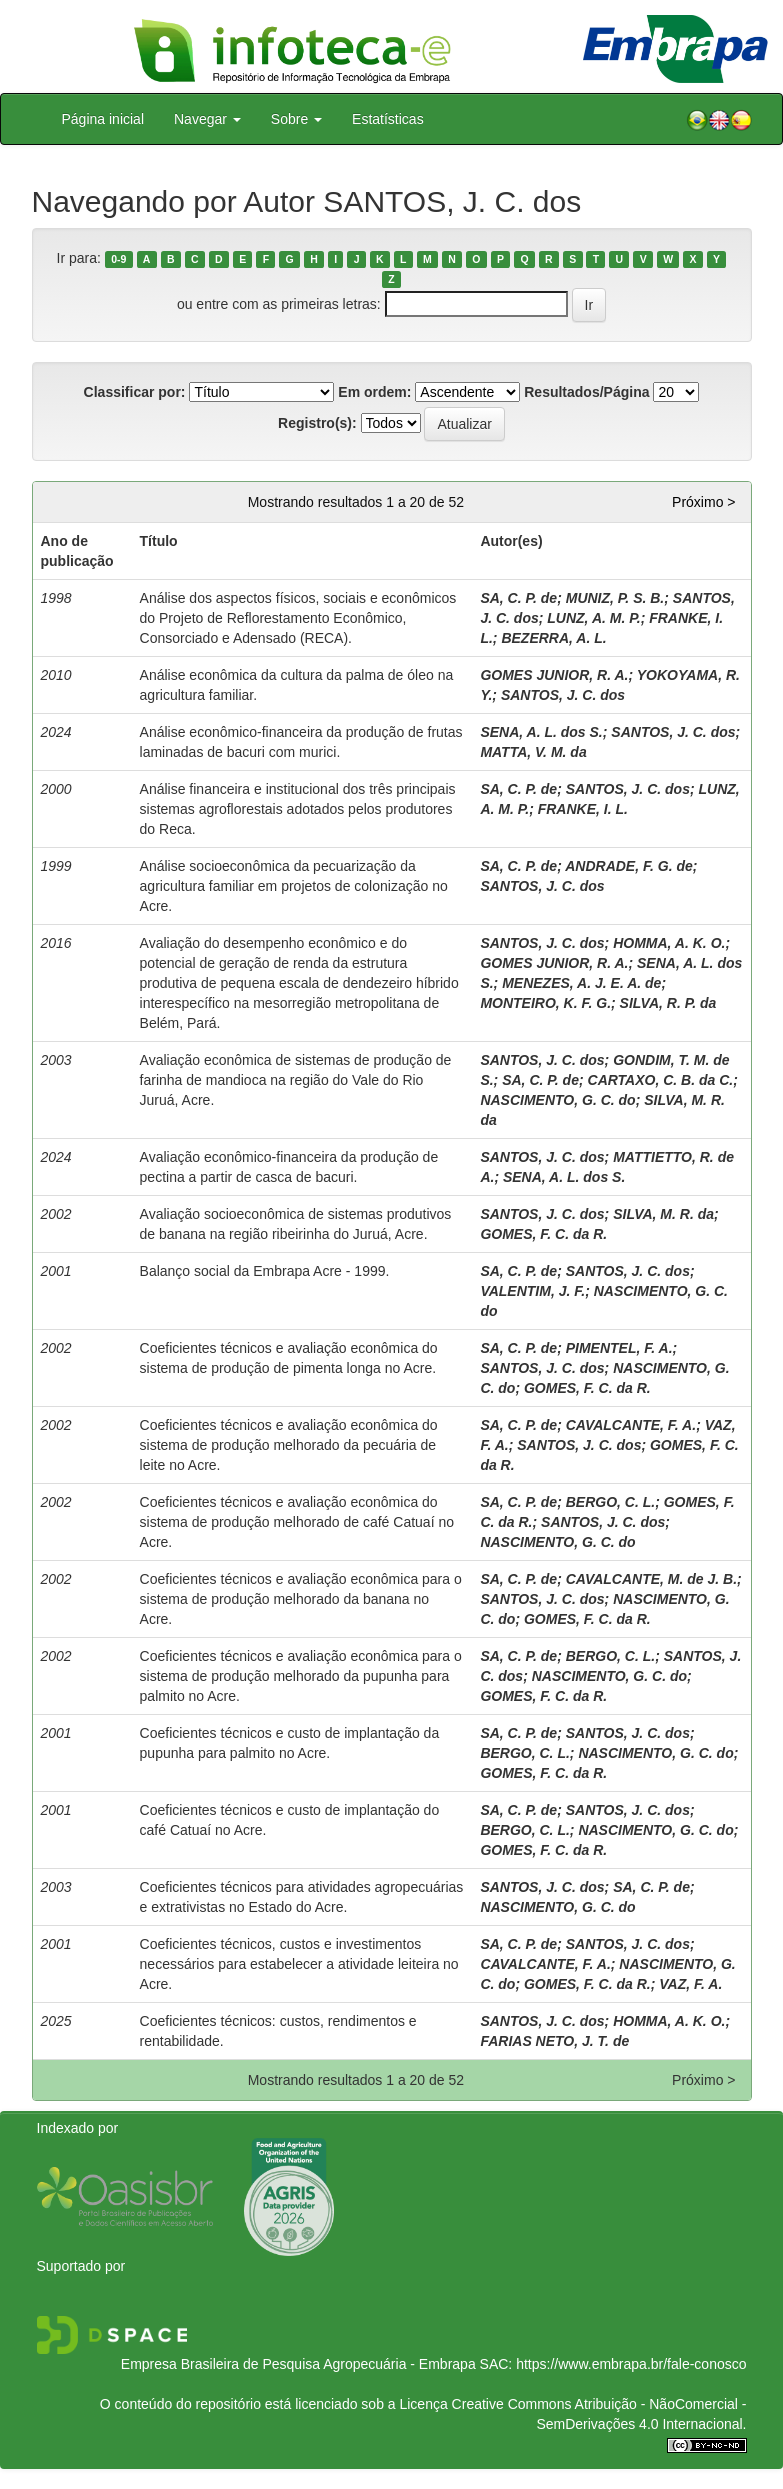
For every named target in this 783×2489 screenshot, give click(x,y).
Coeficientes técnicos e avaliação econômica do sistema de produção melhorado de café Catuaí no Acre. (297, 1522)
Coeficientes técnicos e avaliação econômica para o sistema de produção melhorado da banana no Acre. (301, 1599)
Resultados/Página (586, 392)
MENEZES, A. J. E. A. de (581, 983)
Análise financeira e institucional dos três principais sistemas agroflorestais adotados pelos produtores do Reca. (298, 809)
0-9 (118, 259)
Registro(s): (317, 423)
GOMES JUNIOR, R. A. (554, 675)
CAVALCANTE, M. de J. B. (651, 1579)
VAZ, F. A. (690, 1984)
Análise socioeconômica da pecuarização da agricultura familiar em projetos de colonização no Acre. (294, 886)
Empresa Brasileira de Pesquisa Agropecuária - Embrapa (298, 2364)
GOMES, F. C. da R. (543, 1234)
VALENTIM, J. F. (532, 1291)
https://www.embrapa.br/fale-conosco (631, 2364)
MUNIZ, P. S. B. (615, 598)
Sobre (296, 119)
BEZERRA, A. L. (553, 638)
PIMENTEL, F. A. (619, 1348)
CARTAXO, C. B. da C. (661, 1080)
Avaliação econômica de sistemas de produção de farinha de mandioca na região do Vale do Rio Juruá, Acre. (296, 1080)
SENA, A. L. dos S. (541, 732)
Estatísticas (388, 119)
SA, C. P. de (518, 598)
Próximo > (703, 502)
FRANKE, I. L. (583, 809)
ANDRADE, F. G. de (629, 866)
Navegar (207, 119)
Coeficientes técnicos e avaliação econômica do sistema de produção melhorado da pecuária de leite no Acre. (289, 1445)
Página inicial (103, 119)
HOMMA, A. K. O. (669, 943)
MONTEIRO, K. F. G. (545, 1003)
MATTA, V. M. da (533, 752)
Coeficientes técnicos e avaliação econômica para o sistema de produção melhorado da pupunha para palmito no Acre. (301, 1676)
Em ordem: (374, 392)
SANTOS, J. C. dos (563, 695)
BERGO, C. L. (610, 1502)
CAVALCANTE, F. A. (631, 1425)
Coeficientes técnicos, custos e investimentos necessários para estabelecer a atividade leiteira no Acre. (299, 1964)
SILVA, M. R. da (663, 1214)
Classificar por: (135, 392)
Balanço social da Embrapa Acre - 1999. (265, 1271)
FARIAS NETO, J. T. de (554, 2041)
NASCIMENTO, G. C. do (557, 1100)
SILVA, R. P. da (668, 1003)
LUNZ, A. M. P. (593, 618)
